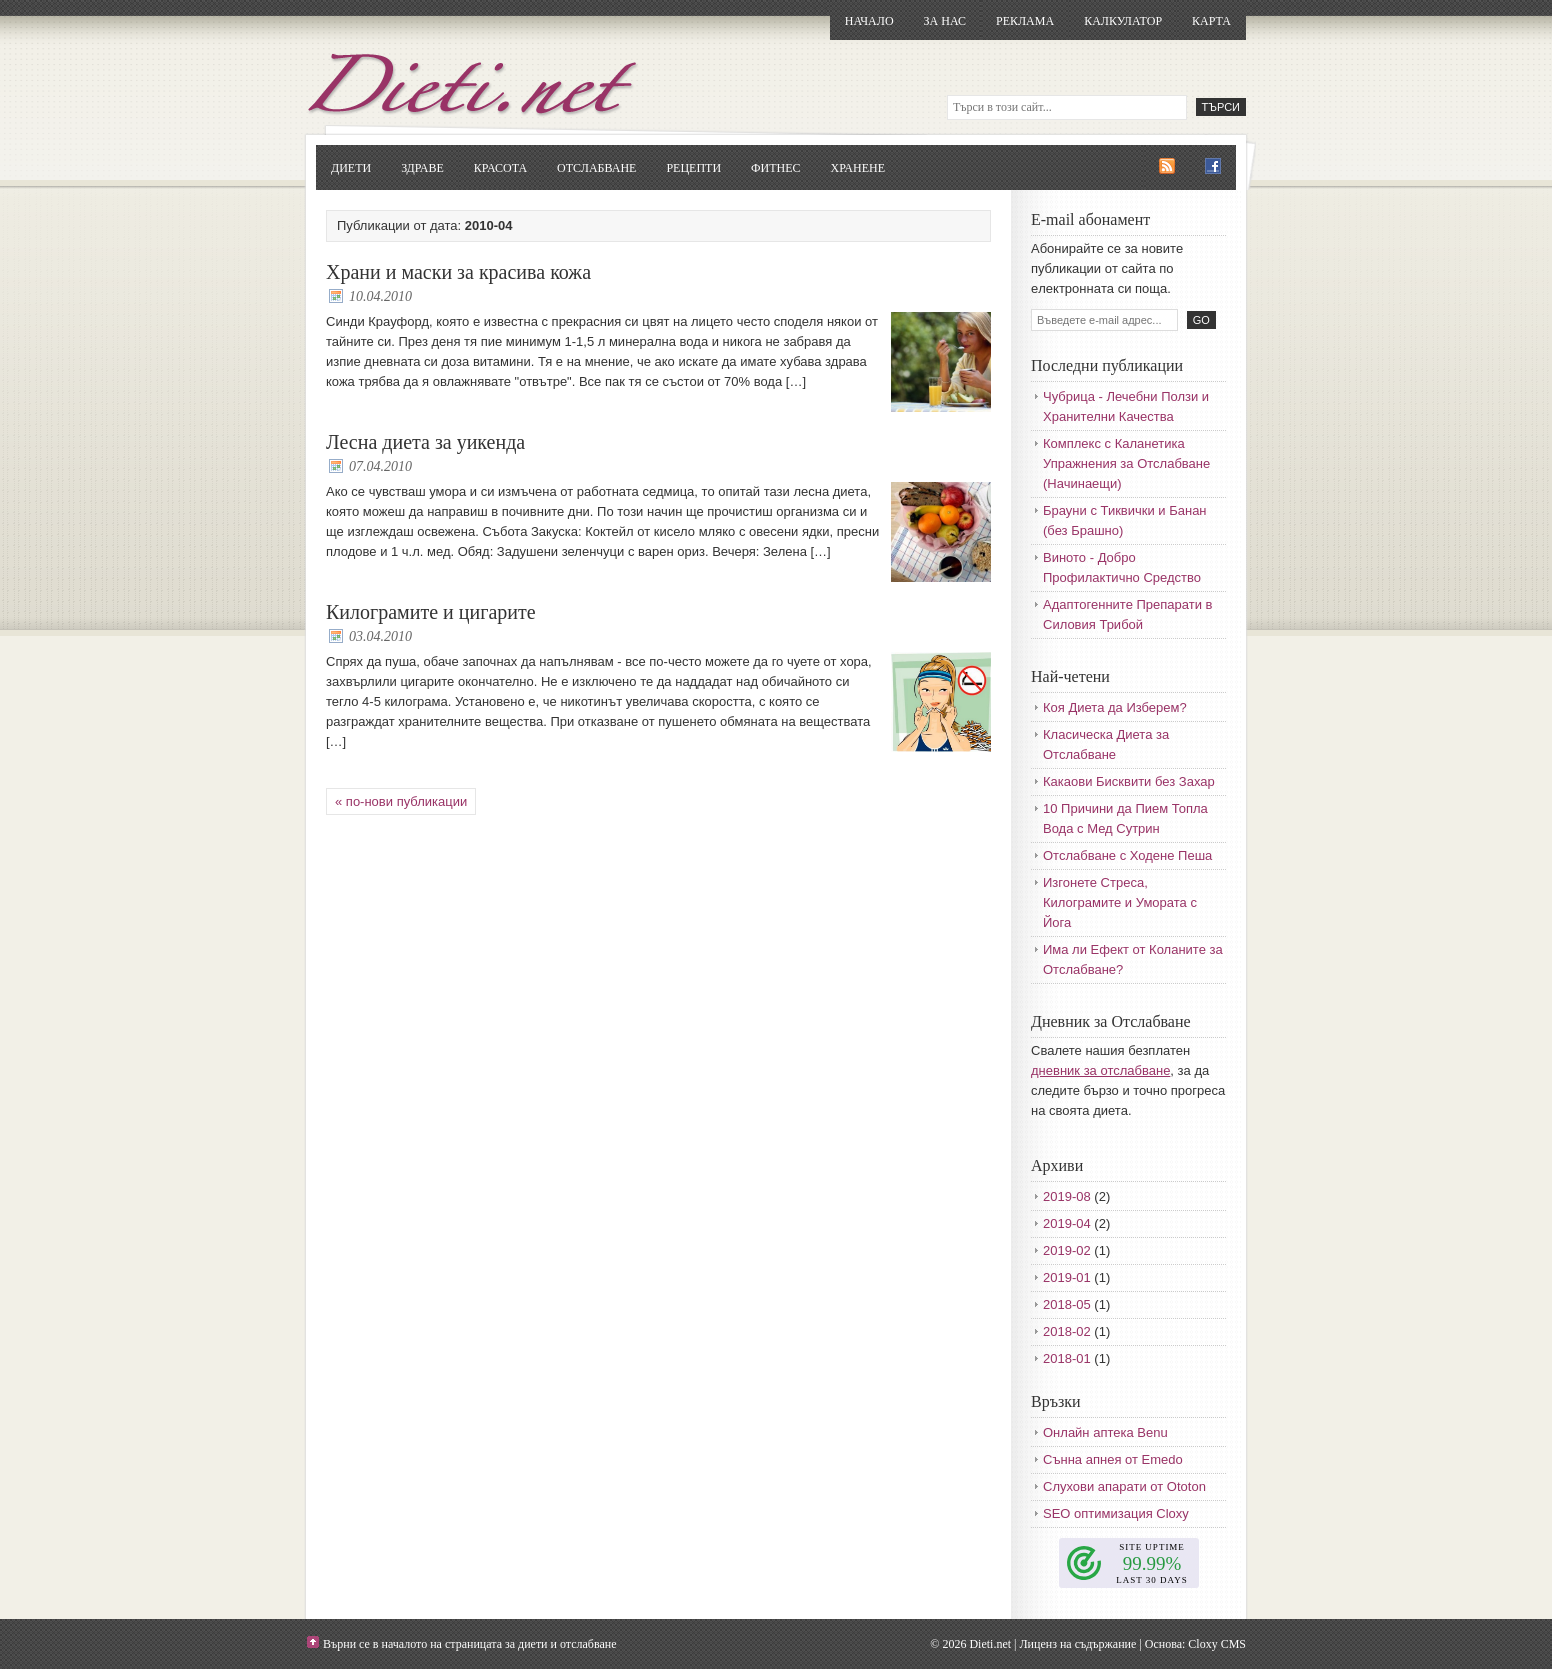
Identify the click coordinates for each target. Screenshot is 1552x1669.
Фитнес (775, 168)
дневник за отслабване (1100, 1070)
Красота (500, 168)
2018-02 (1067, 1331)
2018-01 (1067, 1358)
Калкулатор (1123, 21)
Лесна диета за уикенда (425, 442)
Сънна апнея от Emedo (1113, 1459)
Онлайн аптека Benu (1105, 1432)
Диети (351, 168)
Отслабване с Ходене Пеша (1127, 855)
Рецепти (693, 168)
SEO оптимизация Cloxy (1116, 1513)
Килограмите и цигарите (431, 612)
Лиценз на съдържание (1077, 1644)
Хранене (858, 168)
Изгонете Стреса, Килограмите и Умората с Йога (1120, 902)
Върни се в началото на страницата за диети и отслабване (470, 1644)
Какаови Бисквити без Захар (1129, 781)
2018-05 (1067, 1304)
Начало (869, 21)
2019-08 (1067, 1196)
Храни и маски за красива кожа (458, 272)
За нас (945, 21)
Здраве (422, 168)
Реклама (1025, 21)
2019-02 (1067, 1250)
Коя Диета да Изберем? (1115, 707)
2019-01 (1067, 1277)
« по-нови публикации (401, 801)
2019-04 (1067, 1223)
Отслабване (596, 168)
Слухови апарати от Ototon (1124, 1486)
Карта (1211, 21)
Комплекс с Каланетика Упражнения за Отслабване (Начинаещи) (1126, 463)
